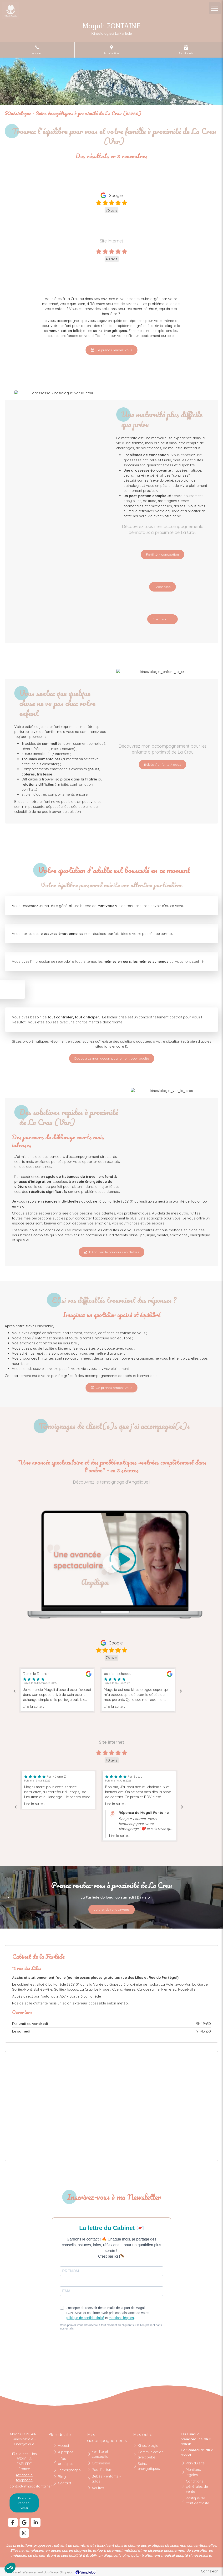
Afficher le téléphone (24, 2477)
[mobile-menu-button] (215, 8)
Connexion (209, 2571)
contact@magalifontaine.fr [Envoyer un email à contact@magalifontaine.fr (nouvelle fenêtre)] (32, 2486)
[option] (138, 1690)
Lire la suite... (33, 1706)
